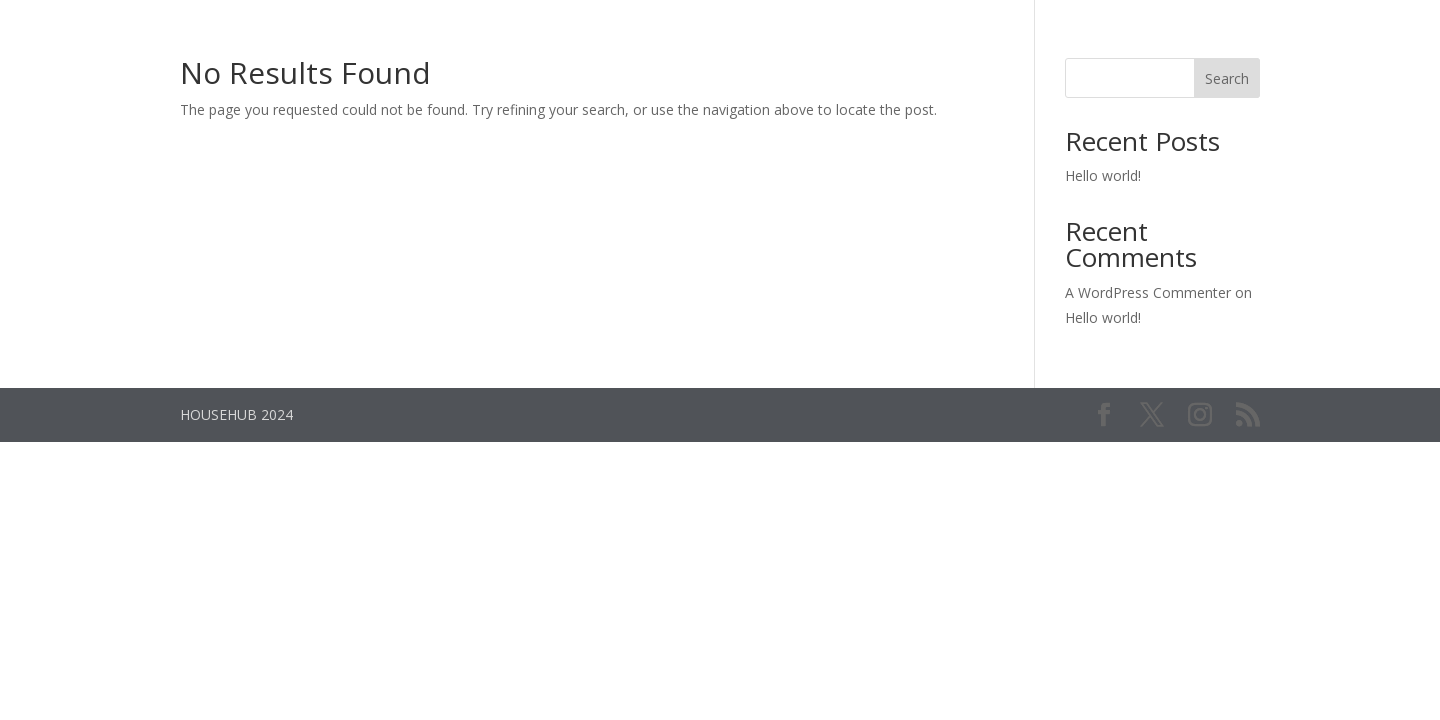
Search (1227, 78)
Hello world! (1103, 175)
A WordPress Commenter (1148, 292)
